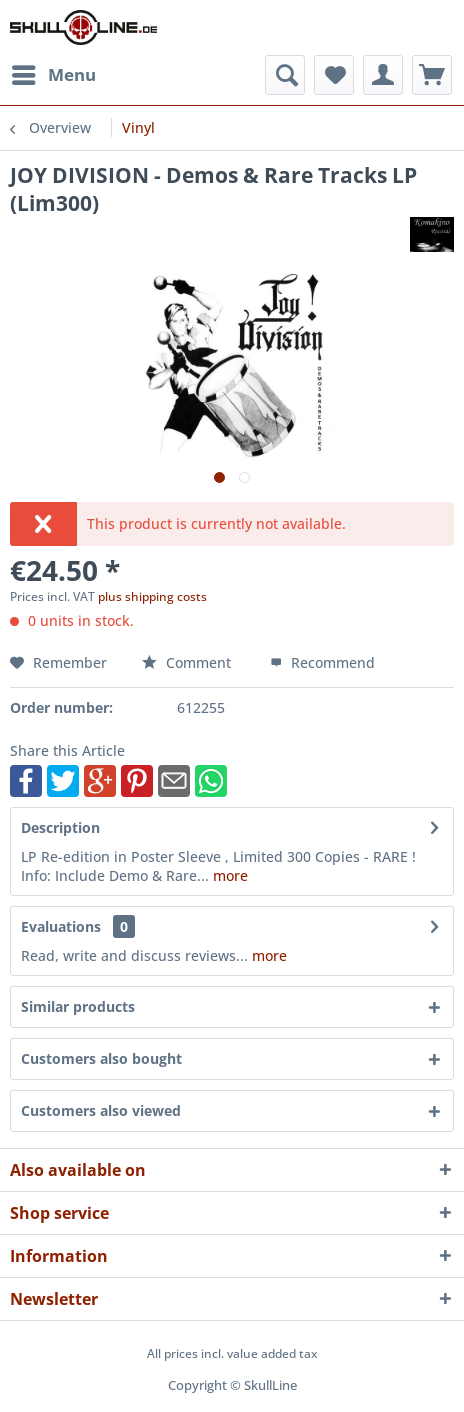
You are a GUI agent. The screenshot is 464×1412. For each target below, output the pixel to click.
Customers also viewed (101, 1110)
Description (60, 827)
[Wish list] (334, 75)
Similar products (78, 1006)
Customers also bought (101, 1058)
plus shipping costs (152, 596)
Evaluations (61, 926)
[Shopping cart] (432, 75)
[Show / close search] (285, 75)
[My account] (383, 75)
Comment (188, 662)
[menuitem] (53, 75)
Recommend (322, 662)
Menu (54, 72)
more (228, 875)
